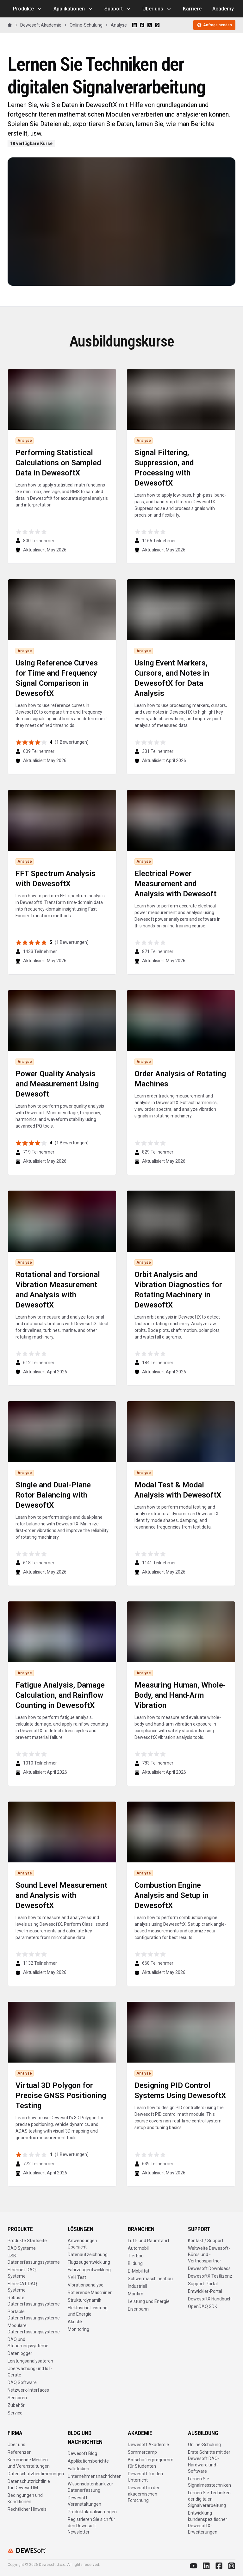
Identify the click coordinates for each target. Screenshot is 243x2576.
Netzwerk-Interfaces (28, 2390)
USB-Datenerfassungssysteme (34, 2259)
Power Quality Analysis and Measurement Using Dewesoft (57, 1083)
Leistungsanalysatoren (30, 2360)
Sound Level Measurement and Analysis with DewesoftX (61, 1895)
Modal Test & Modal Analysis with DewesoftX (177, 1489)
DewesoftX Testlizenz (210, 2276)
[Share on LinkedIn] (134, 25)
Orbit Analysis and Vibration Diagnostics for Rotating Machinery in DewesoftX (178, 1289)
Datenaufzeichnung (88, 2254)
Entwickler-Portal (205, 2291)
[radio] (19, 532)
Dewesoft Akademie (40, 25)
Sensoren (17, 2397)
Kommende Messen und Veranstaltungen (29, 2463)
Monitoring (78, 2329)
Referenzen (20, 2452)
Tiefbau (136, 2255)
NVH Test (77, 2277)
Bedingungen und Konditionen (25, 2498)
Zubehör (16, 2405)
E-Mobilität (138, 2271)
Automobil (138, 2248)
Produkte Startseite (27, 2240)
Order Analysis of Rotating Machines (180, 1078)
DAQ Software (22, 2382)
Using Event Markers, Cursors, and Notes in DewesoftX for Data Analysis (171, 678)
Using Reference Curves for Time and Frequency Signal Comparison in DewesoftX (57, 678)
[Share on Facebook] (142, 25)
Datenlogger (20, 2353)
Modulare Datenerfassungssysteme (34, 2328)
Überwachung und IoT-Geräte (30, 2371)
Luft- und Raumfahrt (148, 2240)
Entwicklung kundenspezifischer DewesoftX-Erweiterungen (207, 2522)
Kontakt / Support (205, 2240)
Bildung (135, 2263)
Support (118, 9)
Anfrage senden (214, 25)
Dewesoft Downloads (209, 2268)
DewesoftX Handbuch (210, 2298)
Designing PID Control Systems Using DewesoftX (180, 2090)
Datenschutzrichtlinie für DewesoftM (29, 2484)
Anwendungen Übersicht (82, 2243)
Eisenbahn (138, 2309)
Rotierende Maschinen (90, 2292)
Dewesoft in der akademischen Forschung (143, 2494)
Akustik (75, 2321)
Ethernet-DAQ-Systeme (22, 2273)
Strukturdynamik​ (84, 2300)
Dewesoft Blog (82, 2453)
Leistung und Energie (149, 2301)
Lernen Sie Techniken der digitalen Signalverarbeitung (209, 2499)
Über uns (157, 9)
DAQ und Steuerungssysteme (28, 2342)
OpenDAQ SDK (202, 2306)
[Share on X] (149, 25)
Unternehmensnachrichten (95, 2476)
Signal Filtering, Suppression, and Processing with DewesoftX (164, 467)
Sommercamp (142, 2452)
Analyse (119, 25)
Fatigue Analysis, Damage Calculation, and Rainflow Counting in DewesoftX (60, 1695)
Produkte (28, 9)
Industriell (137, 2286)
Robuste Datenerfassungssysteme (34, 2300)
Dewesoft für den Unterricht (145, 2477)
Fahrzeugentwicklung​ (89, 2269)
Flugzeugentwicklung (89, 2262)
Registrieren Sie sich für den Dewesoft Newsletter (91, 2526)
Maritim (135, 2293)
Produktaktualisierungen (92, 2511)
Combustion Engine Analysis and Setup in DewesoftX (171, 1895)
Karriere (192, 9)
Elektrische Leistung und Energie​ (88, 2311)
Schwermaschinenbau (150, 2278)
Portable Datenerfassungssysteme (34, 2314)
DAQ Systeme (22, 2248)
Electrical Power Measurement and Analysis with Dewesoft (175, 883)
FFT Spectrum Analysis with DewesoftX (56, 878)
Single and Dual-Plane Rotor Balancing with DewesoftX (53, 1495)
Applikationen (73, 9)
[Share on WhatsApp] (157, 25)
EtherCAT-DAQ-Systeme (23, 2287)
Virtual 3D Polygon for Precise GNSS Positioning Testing (61, 2095)
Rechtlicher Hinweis (27, 2509)
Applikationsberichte (88, 2461)
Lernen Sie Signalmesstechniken (209, 2482)
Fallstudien (78, 2468)
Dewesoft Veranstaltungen (84, 2501)
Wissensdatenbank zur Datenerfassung (90, 2487)
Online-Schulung (86, 25)
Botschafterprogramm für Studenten (150, 2463)
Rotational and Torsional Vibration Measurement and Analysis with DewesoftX (58, 1289)
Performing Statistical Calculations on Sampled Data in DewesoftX (58, 462)
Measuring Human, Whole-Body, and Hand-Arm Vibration (180, 1695)
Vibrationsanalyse (85, 2284)
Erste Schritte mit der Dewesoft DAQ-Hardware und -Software (209, 2462)
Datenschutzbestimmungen (36, 2473)
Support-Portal (203, 2283)
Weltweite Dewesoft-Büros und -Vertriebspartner (209, 2254)
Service (15, 2412)
